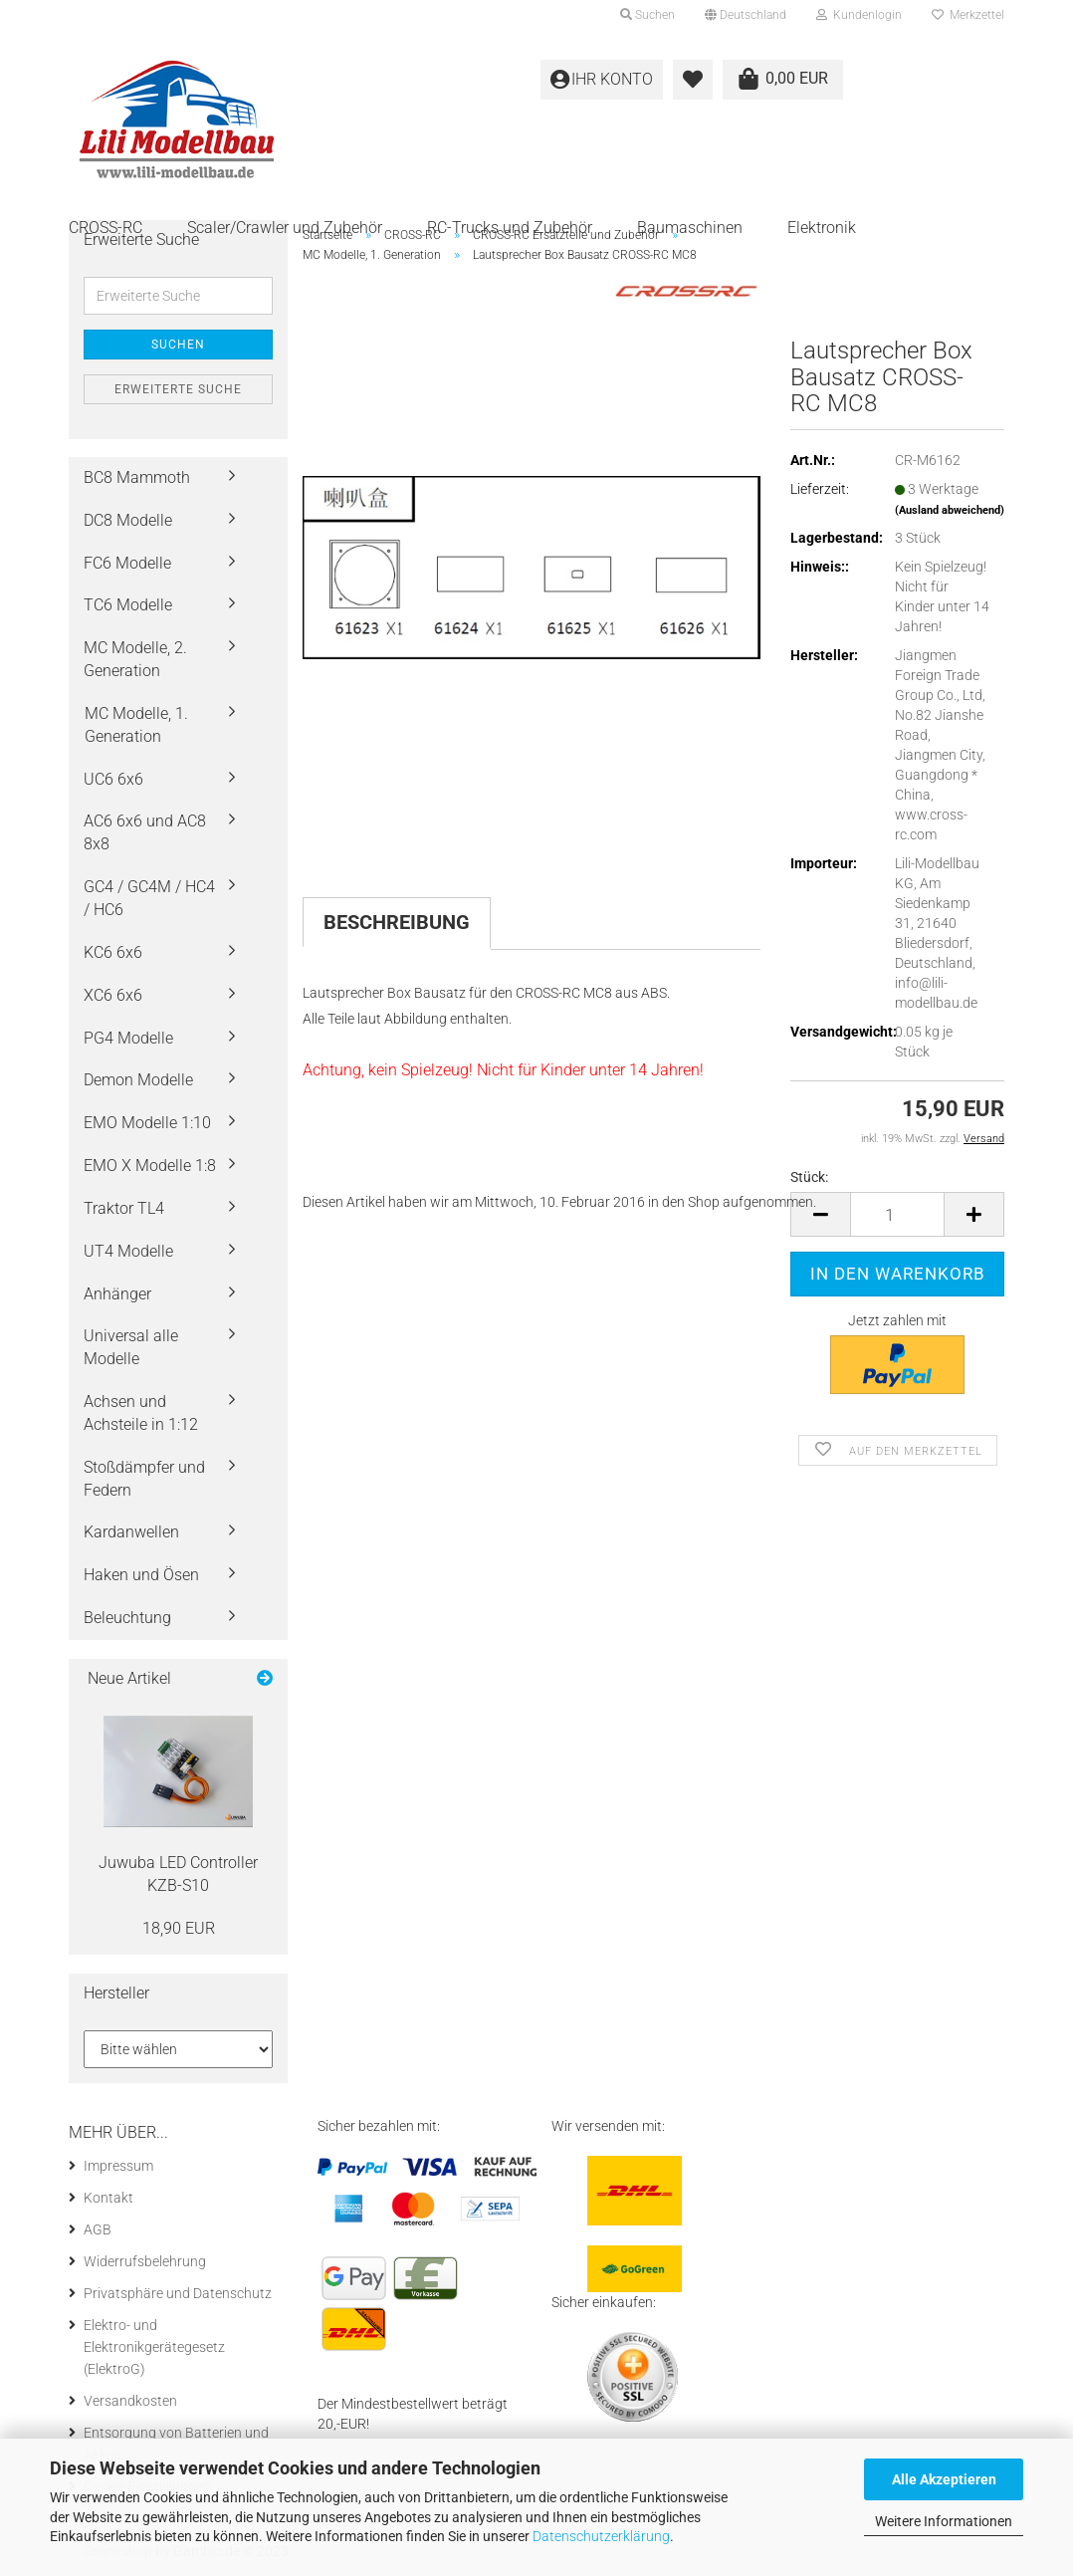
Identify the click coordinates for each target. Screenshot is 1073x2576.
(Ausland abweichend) (949, 510)
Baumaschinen (690, 227)
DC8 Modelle (128, 520)
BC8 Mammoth (137, 477)
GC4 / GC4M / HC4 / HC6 (149, 898)
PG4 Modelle (128, 1038)
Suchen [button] (647, 15)
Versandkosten (130, 2401)
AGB (97, 2229)
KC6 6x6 (113, 952)
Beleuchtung (127, 1617)
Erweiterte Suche (178, 389)
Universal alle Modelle (131, 1347)
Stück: (809, 1177)
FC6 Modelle (127, 563)
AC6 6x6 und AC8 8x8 (145, 832)
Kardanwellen (131, 1531)
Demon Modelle (138, 1079)
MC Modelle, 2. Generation (135, 659)
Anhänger (117, 1294)
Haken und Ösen (141, 1574)
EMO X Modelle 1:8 (150, 1165)
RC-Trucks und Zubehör (509, 227)
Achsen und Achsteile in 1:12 (141, 1413)
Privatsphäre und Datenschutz (178, 2293)
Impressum (118, 2166)
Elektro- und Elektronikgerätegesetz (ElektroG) (154, 2347)
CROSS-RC (105, 227)
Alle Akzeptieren (944, 2479)
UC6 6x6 (113, 779)
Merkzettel (968, 15)
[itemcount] (897, 1214)
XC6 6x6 (113, 995)
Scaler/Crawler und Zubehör (284, 227)
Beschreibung (396, 922)
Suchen (178, 344)
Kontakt (108, 2198)
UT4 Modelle (128, 1251)
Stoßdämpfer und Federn (144, 1479)
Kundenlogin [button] (859, 15)
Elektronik (821, 227)
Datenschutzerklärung (601, 2536)
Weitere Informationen (943, 2521)
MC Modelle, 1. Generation (136, 725)
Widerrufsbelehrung (145, 2261)
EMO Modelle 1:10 (147, 1122)
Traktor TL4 (124, 1208)
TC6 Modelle (128, 604)
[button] (745, 15)
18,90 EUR (178, 1928)
